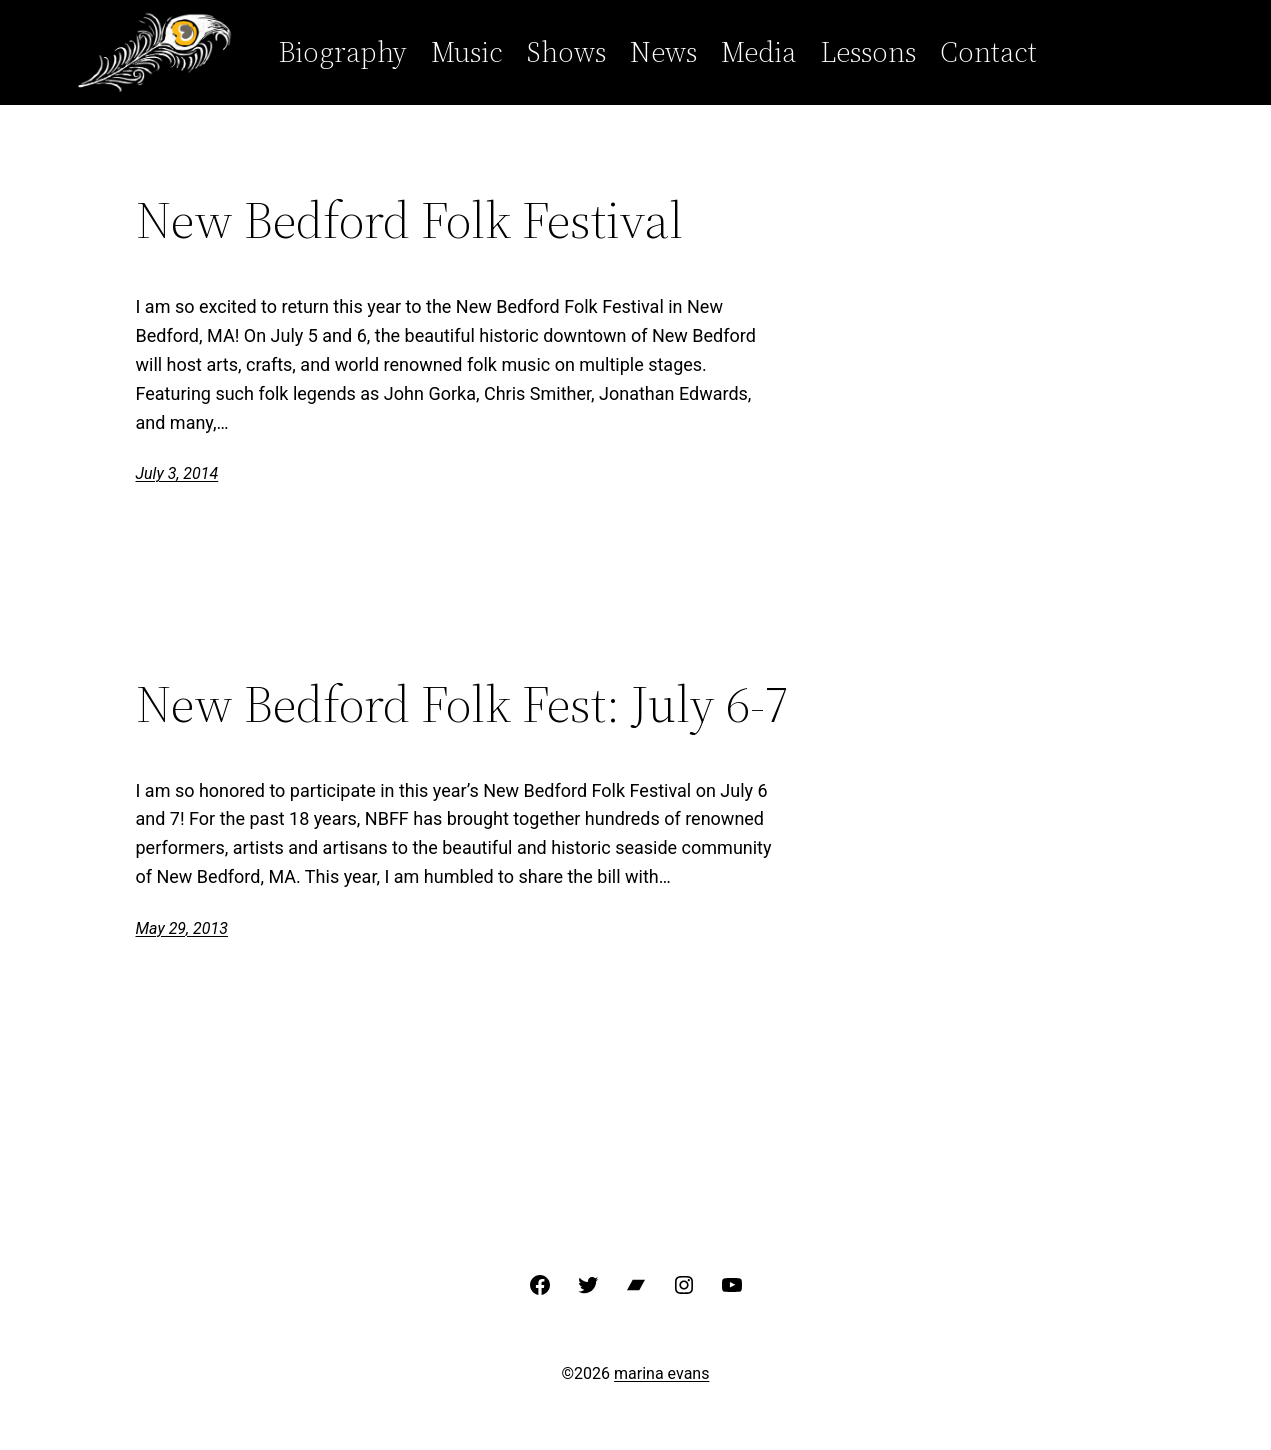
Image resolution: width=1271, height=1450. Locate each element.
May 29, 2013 (182, 928)
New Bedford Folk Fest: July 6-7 (462, 704)
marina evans (661, 1373)
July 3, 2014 (177, 473)
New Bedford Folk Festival (409, 220)
